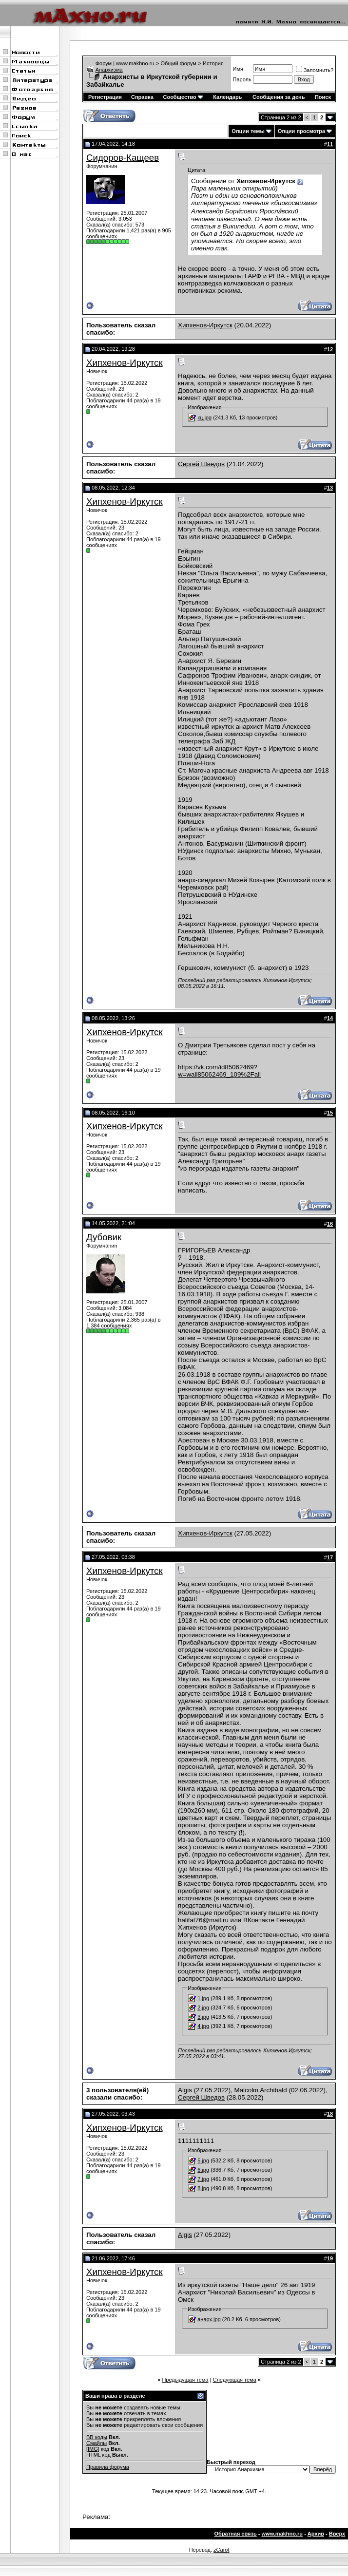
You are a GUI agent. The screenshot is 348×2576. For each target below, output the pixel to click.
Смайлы (96, 2443)
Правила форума (107, 2467)
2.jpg (203, 2007)
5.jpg (203, 2160)
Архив (316, 2534)
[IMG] (92, 2449)
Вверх (337, 2534)
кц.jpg (204, 417)
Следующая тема (234, 2380)
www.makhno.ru (282, 2534)
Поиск (323, 97)
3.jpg (203, 2017)
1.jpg (203, 1998)
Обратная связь (235, 2534)
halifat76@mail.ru (203, 1920)
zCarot (221, 2550)
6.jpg (203, 2170)
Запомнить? (315, 70)
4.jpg (203, 2026)
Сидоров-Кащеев (122, 157)
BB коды (96, 2437)
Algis (185, 2090)
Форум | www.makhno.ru (125, 63)
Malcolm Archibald (260, 2090)
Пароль (242, 79)
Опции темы (248, 131)
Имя (238, 69)
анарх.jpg (209, 2319)
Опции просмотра (301, 131)
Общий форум (178, 63)
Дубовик (103, 1237)
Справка (142, 97)
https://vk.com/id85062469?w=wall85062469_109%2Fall (219, 1070)
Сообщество (183, 97)
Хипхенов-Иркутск (205, 325)
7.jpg (203, 2179)
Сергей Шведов (201, 464)
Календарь (227, 97)
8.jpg (203, 2188)
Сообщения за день (278, 97)
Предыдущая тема (185, 2380)
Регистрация (105, 97)
